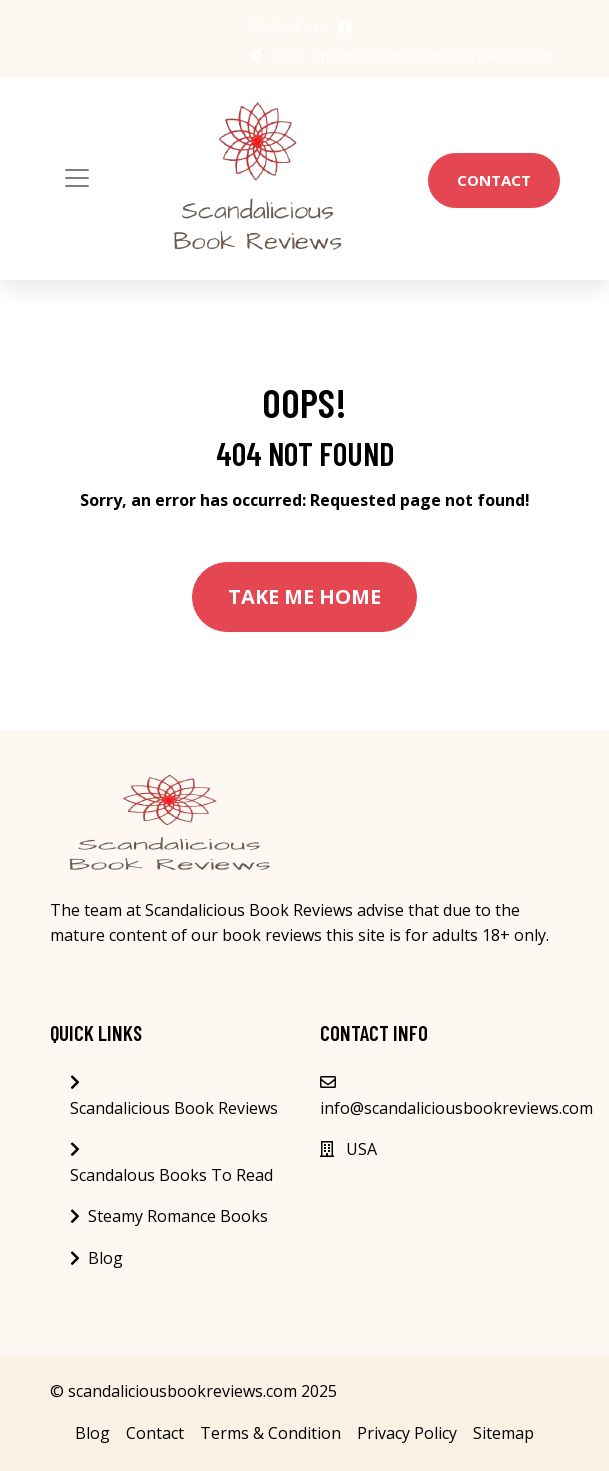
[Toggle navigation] (77, 178)
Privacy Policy (407, 1433)
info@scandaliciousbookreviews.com (433, 56)
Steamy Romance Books (178, 1216)
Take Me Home (304, 596)
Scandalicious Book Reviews (174, 1108)
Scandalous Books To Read (171, 1175)
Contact (494, 180)
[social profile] (345, 27)
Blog (105, 1258)
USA (288, 56)
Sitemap (503, 1433)
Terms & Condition (270, 1433)
